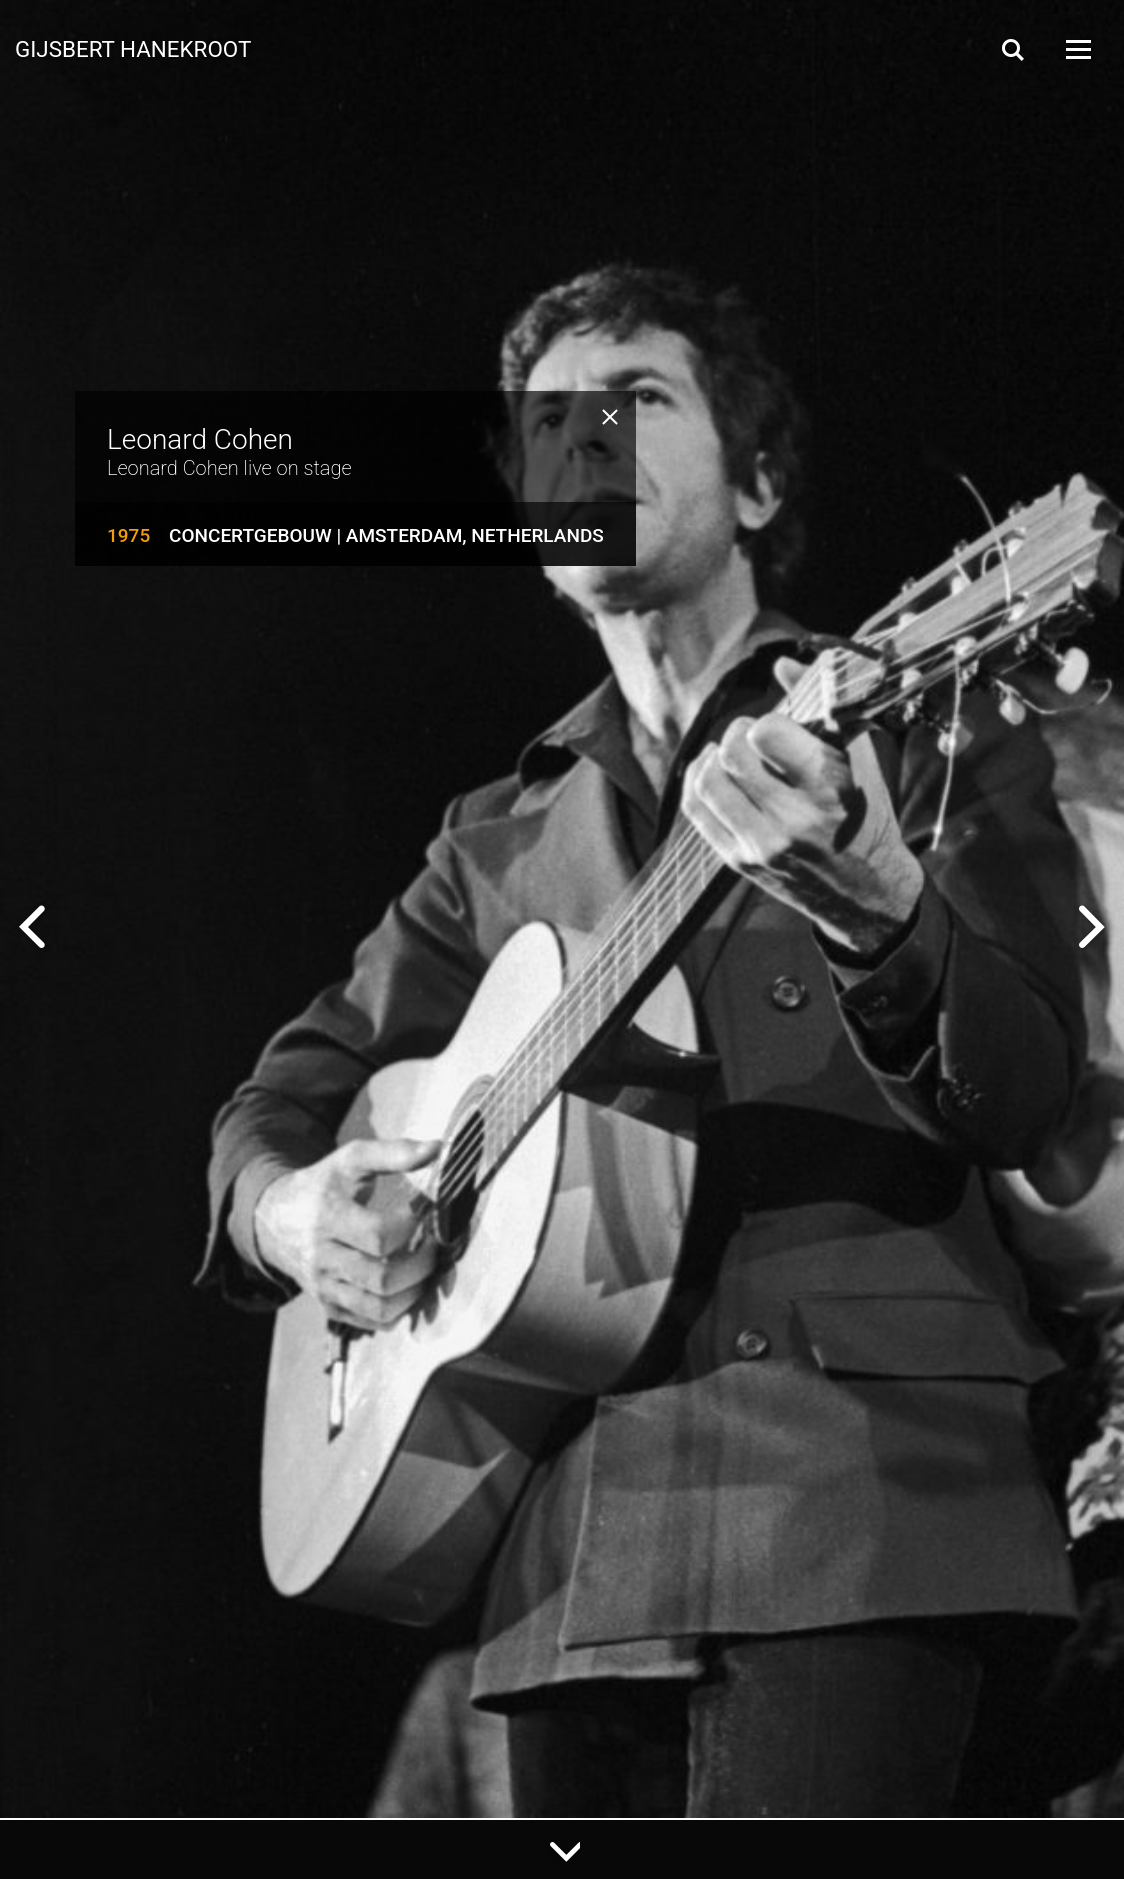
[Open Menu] (1077, 49)
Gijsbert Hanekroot (133, 48)
